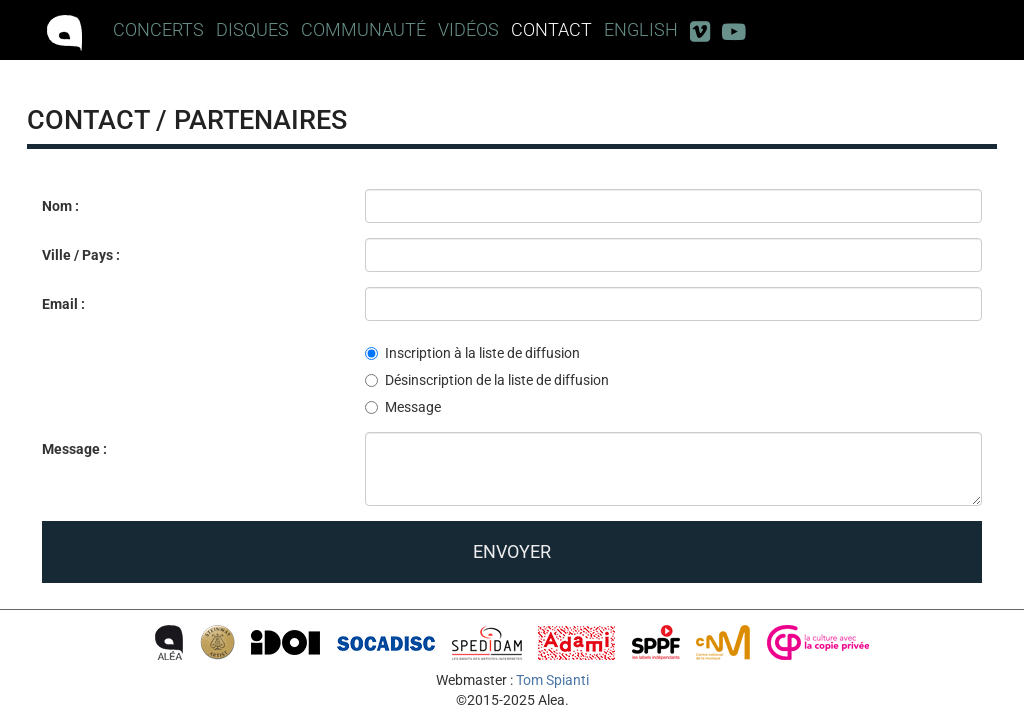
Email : (63, 304)
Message (403, 407)
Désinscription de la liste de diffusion (487, 380)
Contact (551, 29)
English (641, 29)
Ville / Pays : (81, 255)
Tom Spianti (552, 680)
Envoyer (512, 551)
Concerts (158, 29)
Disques (252, 29)
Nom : (60, 206)
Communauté (363, 29)
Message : (74, 449)
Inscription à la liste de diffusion (472, 353)
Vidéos (468, 29)
